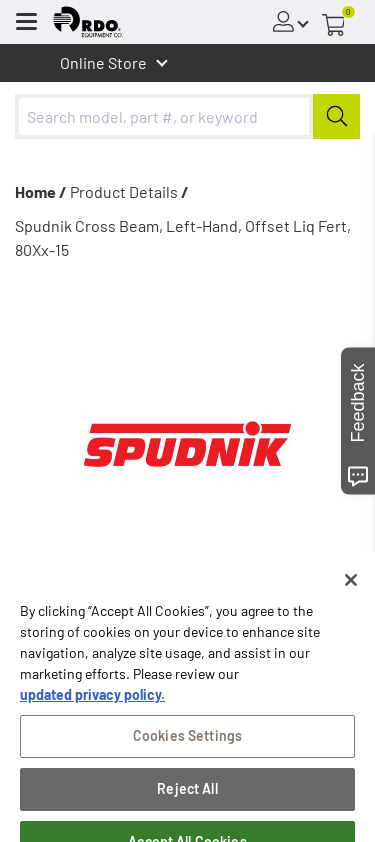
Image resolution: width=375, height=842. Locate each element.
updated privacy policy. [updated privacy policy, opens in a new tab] (92, 709)
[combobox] (187, 116)
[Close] (351, 595)
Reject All (187, 803)
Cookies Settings (187, 750)
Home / (41, 191)
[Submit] (336, 116)
